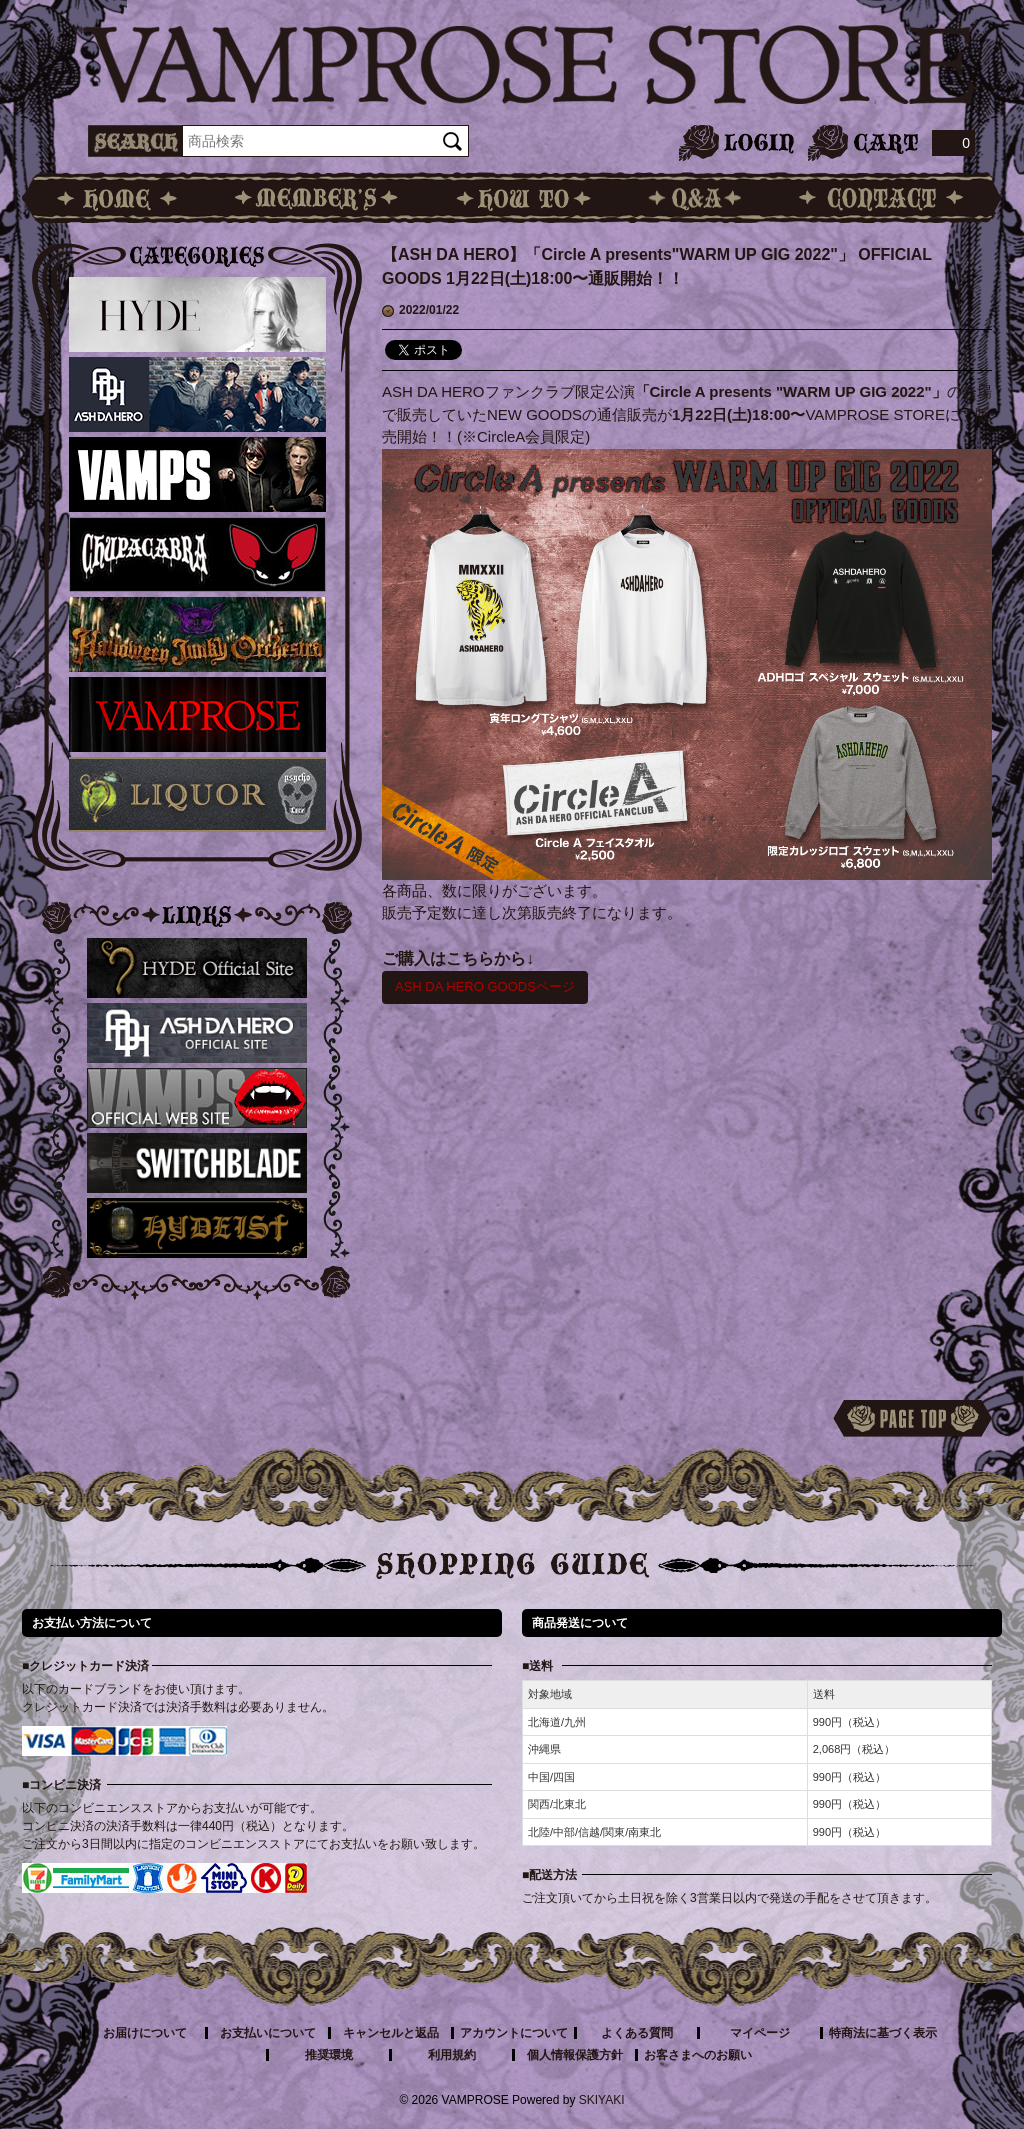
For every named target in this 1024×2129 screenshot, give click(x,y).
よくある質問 (637, 2033)
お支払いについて (268, 2033)
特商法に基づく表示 (883, 2033)
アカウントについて (514, 2033)
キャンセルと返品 (391, 2033)
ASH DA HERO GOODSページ (485, 986)
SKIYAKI (602, 2100)
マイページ (760, 2033)
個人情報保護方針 (575, 2055)
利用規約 (452, 2055)
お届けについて (145, 2033)
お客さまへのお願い (698, 2055)
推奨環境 (329, 2055)
